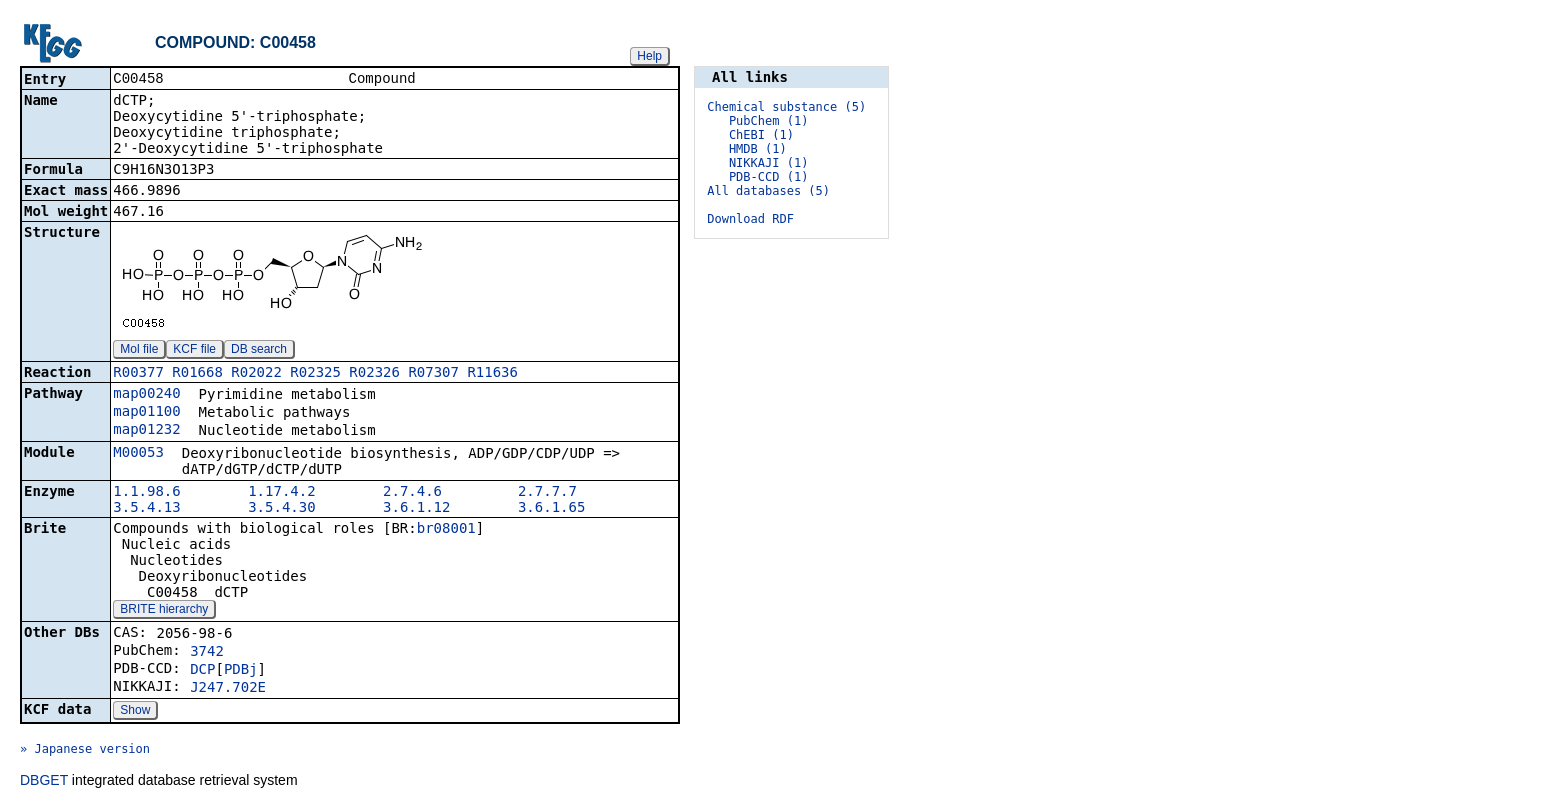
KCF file (194, 351)
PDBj (241, 671)
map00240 (146, 395)
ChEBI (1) (761, 135)
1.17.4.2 (281, 493)
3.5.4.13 (146, 509)
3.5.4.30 (281, 509)
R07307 (433, 374)
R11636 (492, 374)
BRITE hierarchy (164, 611)
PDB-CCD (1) (768, 177)
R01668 (197, 374)
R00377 (138, 374)
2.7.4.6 (412, 493)
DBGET (44, 782)
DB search (259, 351)
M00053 (138, 454)
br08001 (446, 530)
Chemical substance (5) (786, 107)
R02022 (256, 374)
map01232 (146, 431)
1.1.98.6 (146, 493)
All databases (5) (768, 191)
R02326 (374, 374)
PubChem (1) (768, 121)
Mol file (139, 351)
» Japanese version (85, 751)
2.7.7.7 (547, 493)
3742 (207, 653)
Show (135, 712)
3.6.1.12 (416, 509)
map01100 (146, 413)
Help (649, 56)
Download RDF (750, 219)
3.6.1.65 (551, 509)
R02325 (315, 374)
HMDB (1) (758, 149)
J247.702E (228, 689)
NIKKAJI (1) (768, 163)
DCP (202, 671)
